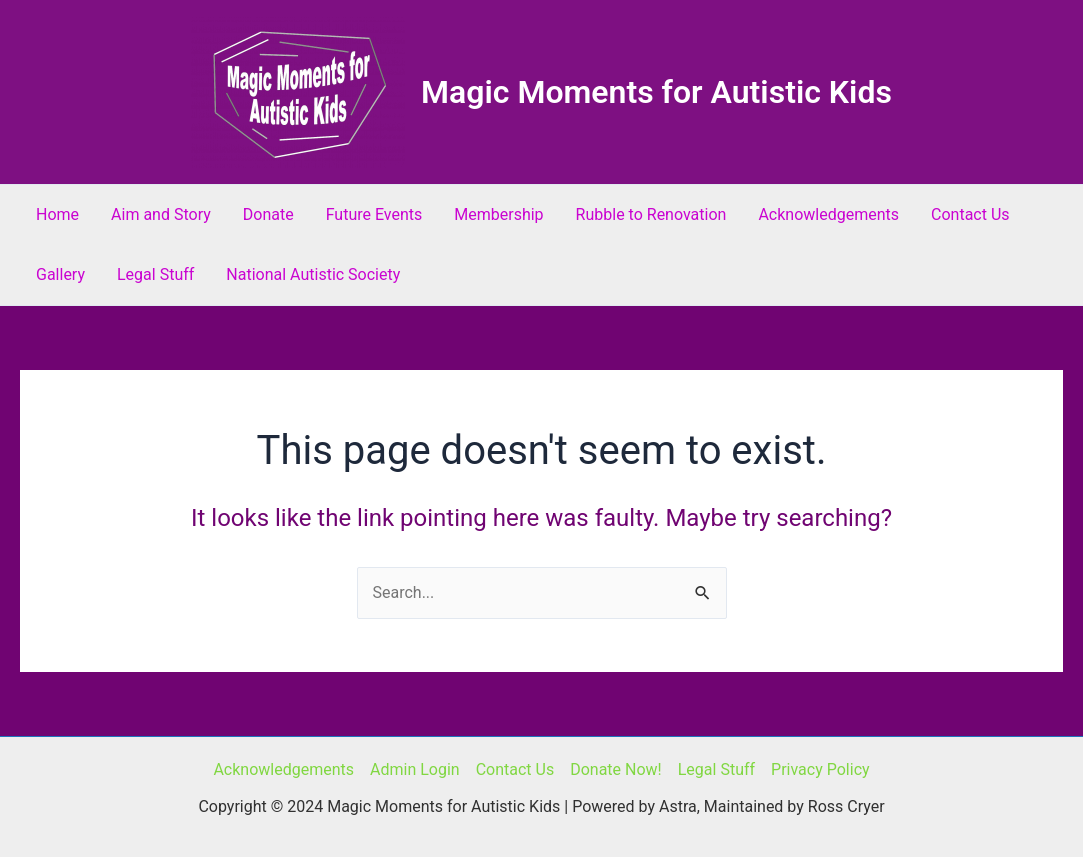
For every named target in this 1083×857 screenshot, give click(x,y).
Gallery (60, 274)
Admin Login (415, 769)
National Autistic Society (313, 274)
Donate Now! (616, 769)
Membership (498, 214)
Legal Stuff (155, 274)
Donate (268, 214)
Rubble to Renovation (651, 214)
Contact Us (970, 214)
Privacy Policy (820, 769)
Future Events (374, 214)
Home (57, 214)
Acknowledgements (828, 214)
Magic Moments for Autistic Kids (656, 92)
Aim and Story (161, 214)
